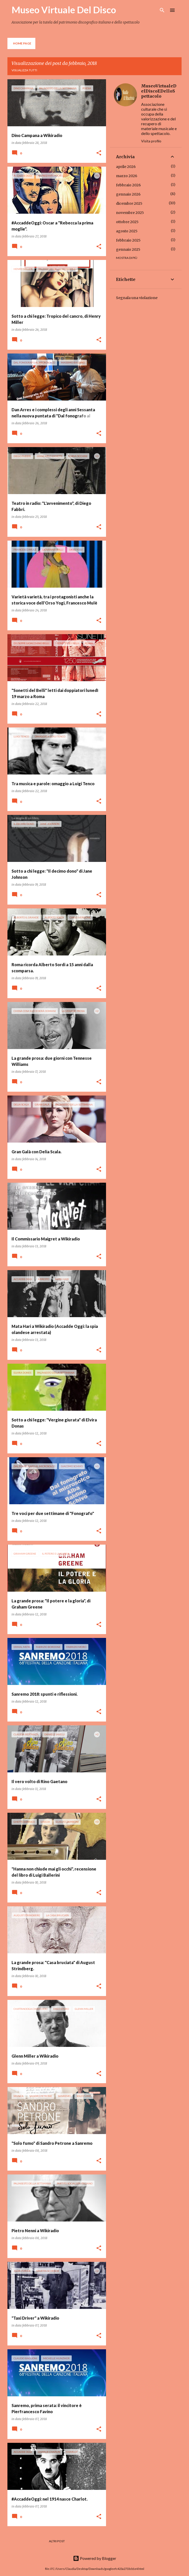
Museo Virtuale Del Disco (64, 9)
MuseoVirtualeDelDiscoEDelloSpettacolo (158, 91)
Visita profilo (151, 141)
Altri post (57, 2541)
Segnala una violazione (137, 297)
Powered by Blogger (94, 2558)
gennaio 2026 (128, 194)
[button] (99, 153)
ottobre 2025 (127, 222)
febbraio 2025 (128, 240)
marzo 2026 (126, 176)
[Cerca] (162, 10)
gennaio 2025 (128, 249)
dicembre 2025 (129, 203)
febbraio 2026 (128, 185)
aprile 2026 (126, 166)
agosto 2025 (127, 231)
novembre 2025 (130, 212)
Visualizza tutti (24, 70)
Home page (22, 43)
